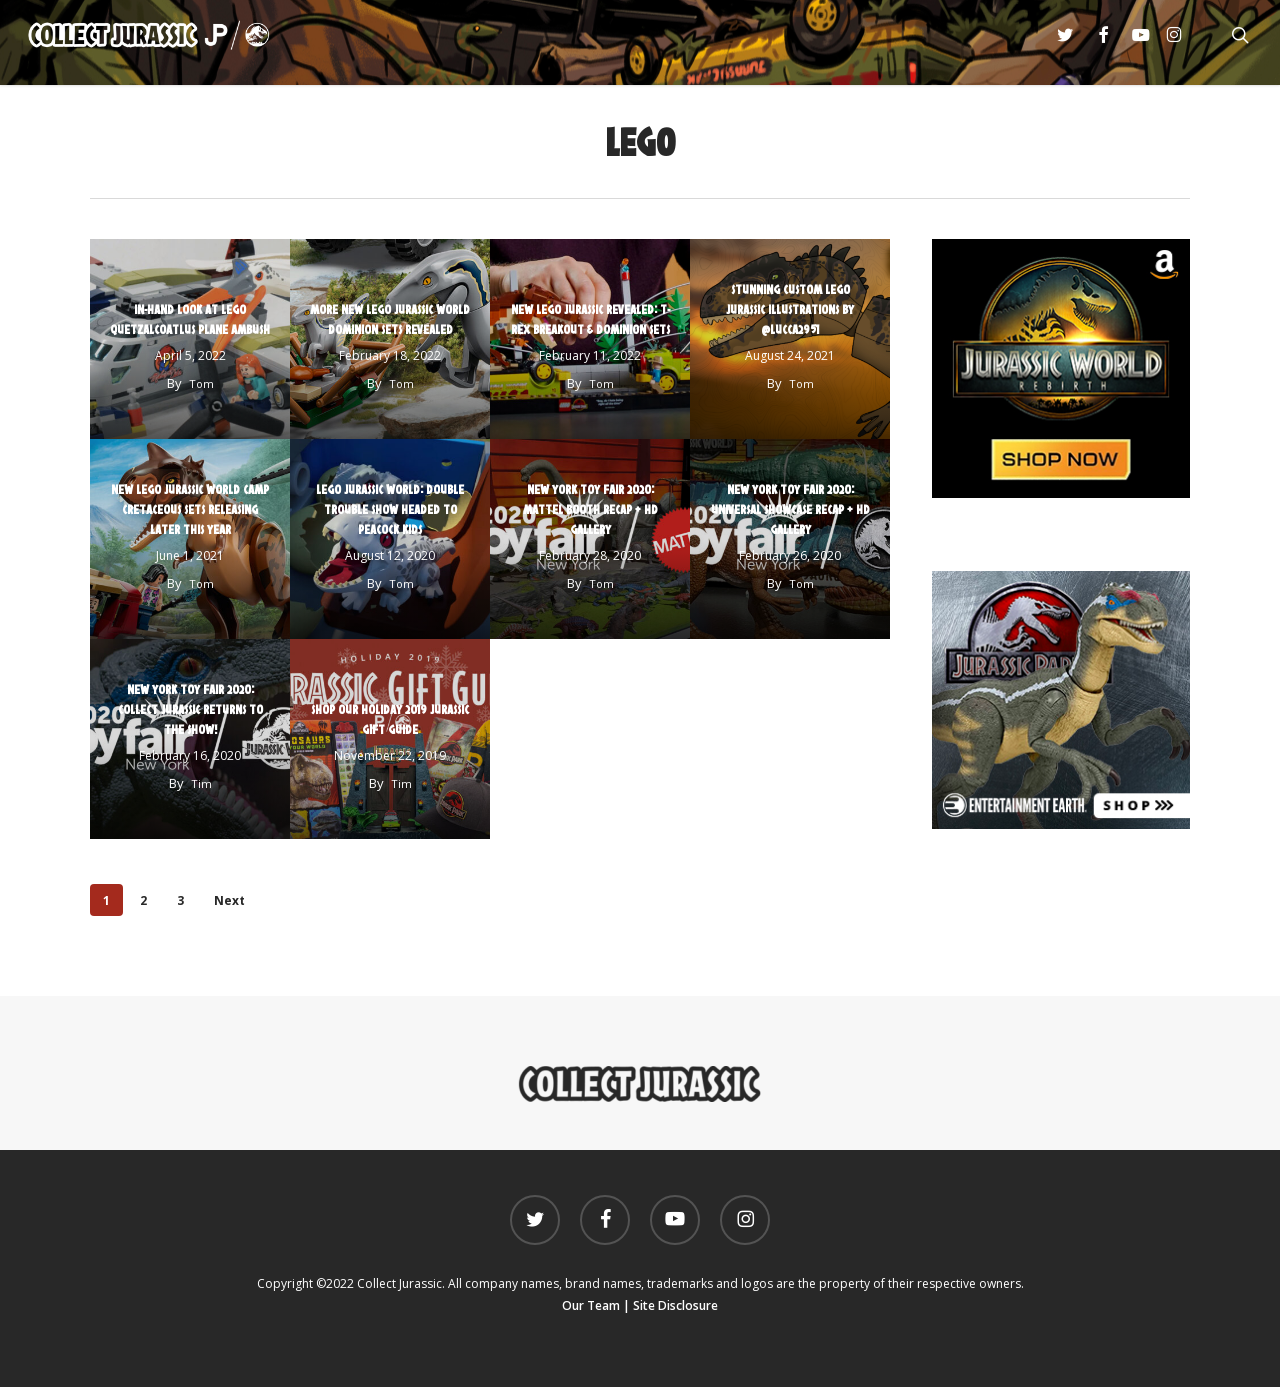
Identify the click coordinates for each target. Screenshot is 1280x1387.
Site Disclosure (675, 1305)
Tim (201, 783)
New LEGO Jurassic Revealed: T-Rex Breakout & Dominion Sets (590, 319)
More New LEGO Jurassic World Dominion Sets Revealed (390, 319)
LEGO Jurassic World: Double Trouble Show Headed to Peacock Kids (390, 509)
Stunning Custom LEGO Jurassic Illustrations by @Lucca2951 (790, 309)
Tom (201, 383)
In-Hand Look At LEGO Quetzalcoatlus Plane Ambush (190, 319)
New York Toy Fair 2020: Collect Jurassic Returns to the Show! (190, 709)
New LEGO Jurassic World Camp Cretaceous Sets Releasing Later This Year (190, 509)
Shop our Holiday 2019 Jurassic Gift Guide (390, 719)
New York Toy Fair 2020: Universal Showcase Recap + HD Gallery (790, 509)
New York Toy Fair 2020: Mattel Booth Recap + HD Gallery (590, 509)
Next (229, 900)
